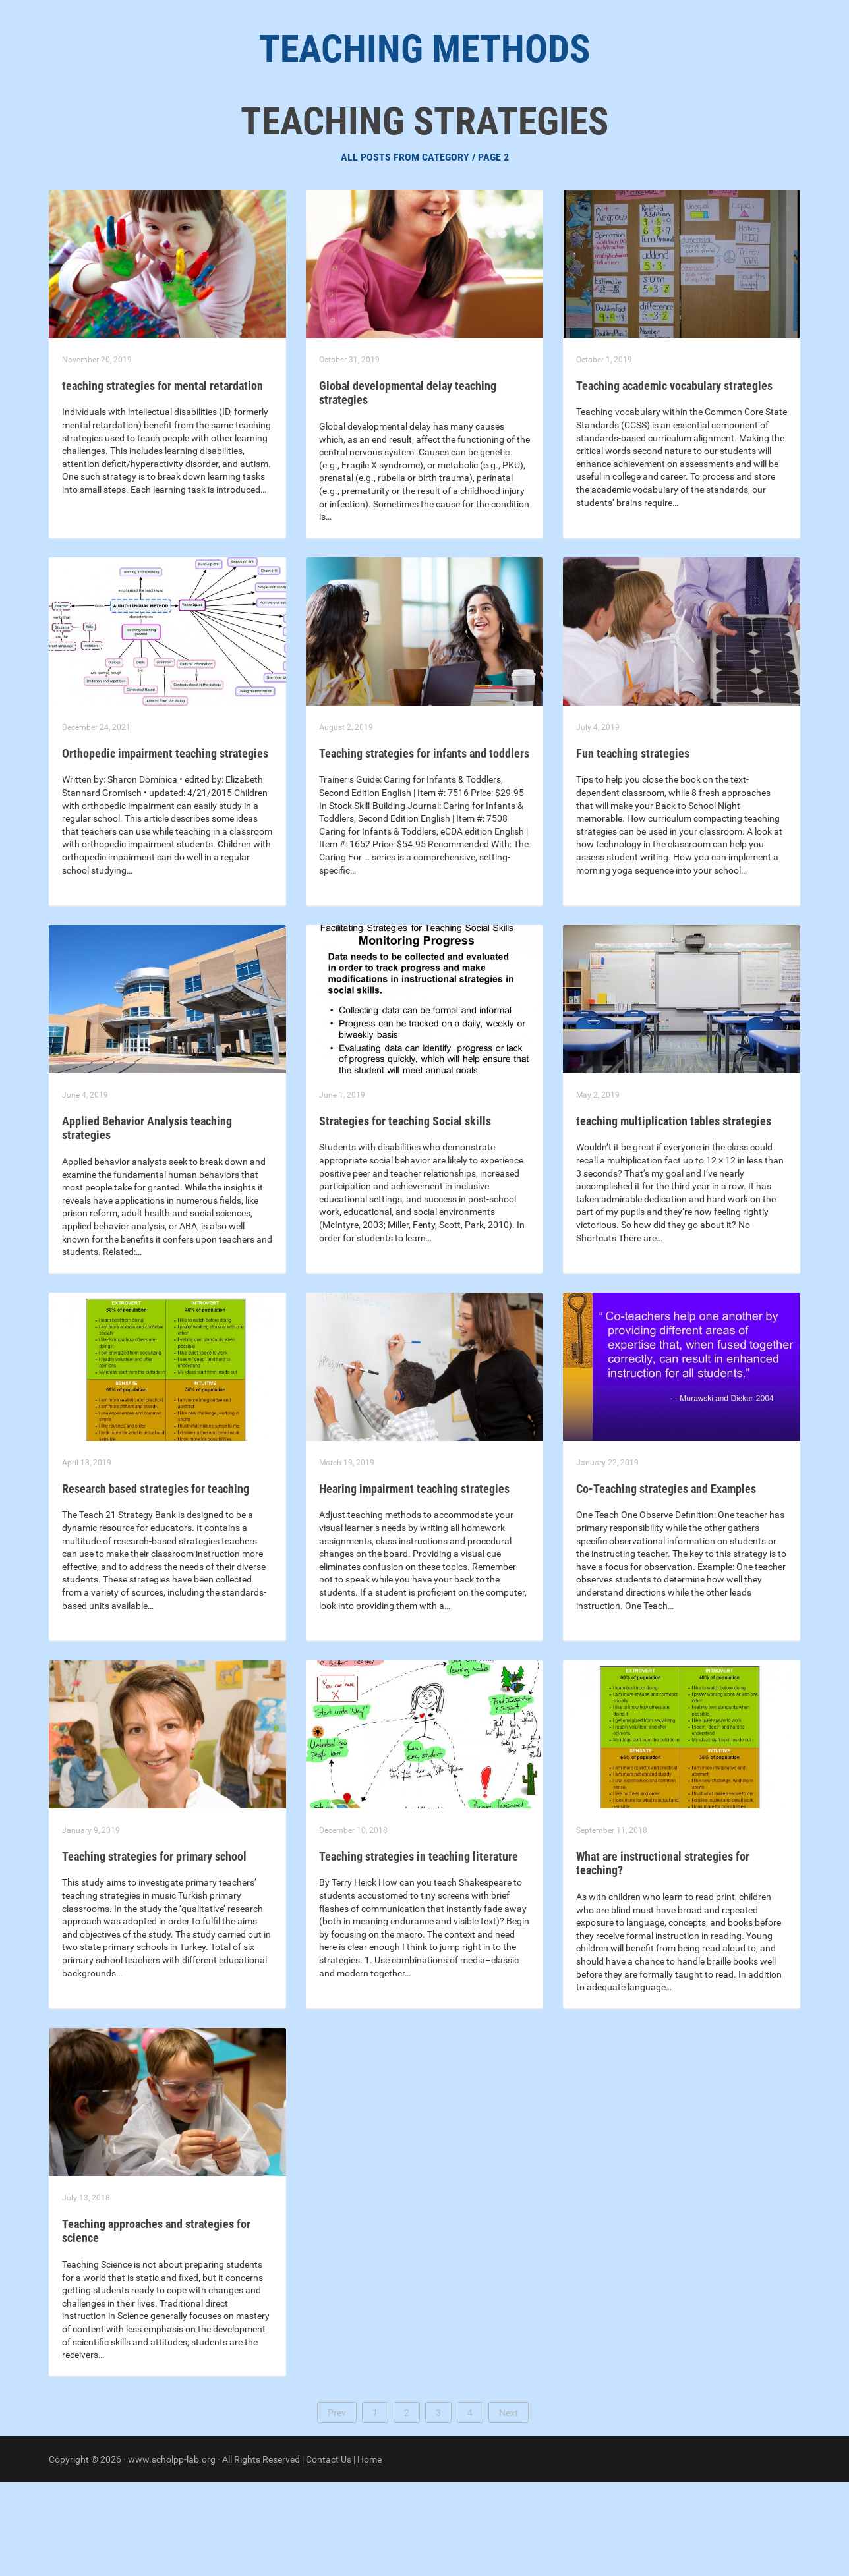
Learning (222, 132)
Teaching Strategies (363, 132)
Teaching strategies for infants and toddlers (424, 847)
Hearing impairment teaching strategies (414, 1582)
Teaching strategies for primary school (154, 1950)
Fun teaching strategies (632, 847)
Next (508, 2506)
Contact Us (328, 2553)
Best (278, 132)
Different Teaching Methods (626, 132)
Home (369, 2553)
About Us (154, 132)
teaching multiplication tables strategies (673, 1214)
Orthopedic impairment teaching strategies (165, 847)
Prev (337, 2506)
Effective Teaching (485, 132)
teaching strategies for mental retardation (162, 479)
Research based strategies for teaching (155, 1582)
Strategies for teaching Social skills (405, 1214)
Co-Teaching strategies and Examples (666, 1582)
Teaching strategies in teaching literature (418, 1950)
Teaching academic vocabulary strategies (674, 479)
